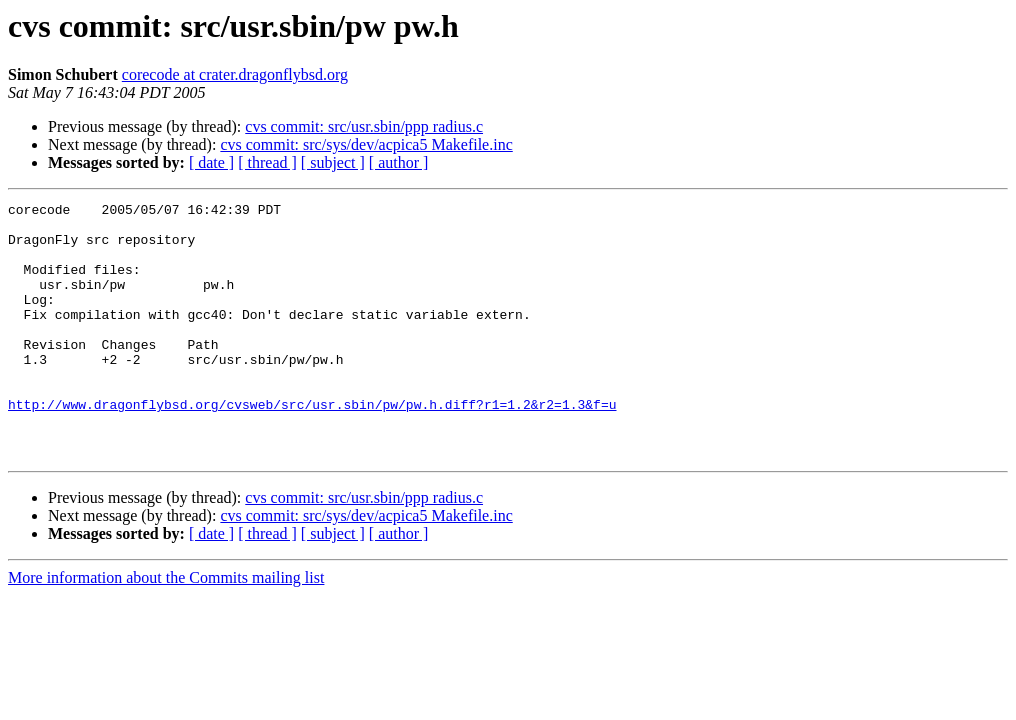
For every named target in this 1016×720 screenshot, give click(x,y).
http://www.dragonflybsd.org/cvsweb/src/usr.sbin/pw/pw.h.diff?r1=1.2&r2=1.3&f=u (312, 446)
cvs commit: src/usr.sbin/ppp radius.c (364, 126)
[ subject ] (333, 162)
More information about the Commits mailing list (166, 628)
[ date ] (211, 162)
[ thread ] (267, 162)
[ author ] (399, 162)
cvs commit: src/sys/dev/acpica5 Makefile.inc (366, 144)
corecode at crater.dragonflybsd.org (235, 74)
